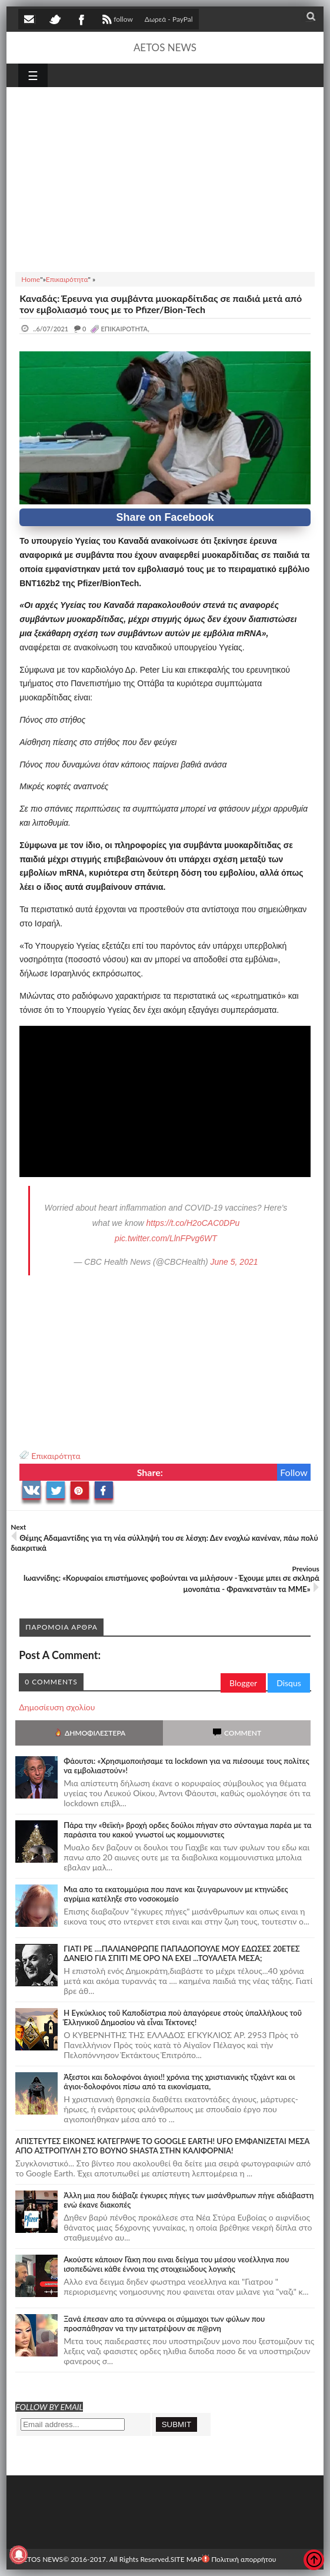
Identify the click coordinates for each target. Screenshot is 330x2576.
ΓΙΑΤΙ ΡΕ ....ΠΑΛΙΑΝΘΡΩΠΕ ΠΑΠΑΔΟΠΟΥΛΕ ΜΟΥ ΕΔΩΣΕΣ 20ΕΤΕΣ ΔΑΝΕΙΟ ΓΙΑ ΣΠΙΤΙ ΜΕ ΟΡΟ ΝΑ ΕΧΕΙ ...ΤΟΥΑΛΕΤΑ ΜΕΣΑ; (182, 1953)
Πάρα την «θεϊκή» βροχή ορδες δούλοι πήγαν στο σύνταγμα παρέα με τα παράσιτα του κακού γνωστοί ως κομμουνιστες (187, 1829)
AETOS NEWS (165, 47)
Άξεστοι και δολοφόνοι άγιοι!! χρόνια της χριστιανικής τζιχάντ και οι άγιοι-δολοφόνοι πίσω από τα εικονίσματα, (179, 2081)
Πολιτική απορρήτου (239, 2559)
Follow (294, 1472)
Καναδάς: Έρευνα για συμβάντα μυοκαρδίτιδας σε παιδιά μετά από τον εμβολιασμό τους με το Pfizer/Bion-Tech (160, 303)
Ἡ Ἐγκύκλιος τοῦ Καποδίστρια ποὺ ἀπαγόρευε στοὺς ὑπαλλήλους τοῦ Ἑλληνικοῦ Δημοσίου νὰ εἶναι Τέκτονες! (183, 2017)
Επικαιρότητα (56, 1456)
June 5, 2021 (234, 1262)
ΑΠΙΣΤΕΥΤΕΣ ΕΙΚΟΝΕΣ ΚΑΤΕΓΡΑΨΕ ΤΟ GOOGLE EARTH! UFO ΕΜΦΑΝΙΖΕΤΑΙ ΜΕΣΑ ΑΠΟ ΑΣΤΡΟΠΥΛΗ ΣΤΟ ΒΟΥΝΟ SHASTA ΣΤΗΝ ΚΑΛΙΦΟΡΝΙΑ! (162, 2145)
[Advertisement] (165, 177)
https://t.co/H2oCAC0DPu (193, 1223)
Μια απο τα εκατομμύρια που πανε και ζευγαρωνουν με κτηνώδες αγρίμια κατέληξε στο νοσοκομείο (176, 1893)
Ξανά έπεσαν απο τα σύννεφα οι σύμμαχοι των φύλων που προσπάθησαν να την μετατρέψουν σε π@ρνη (164, 2323)
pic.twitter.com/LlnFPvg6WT (166, 1238)
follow (116, 20)
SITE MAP (186, 2559)
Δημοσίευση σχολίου (57, 1707)
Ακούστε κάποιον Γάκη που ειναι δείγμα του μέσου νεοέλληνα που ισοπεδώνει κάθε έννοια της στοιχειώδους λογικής (176, 2264)
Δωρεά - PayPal (169, 19)
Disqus (288, 1683)
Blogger (243, 1683)
